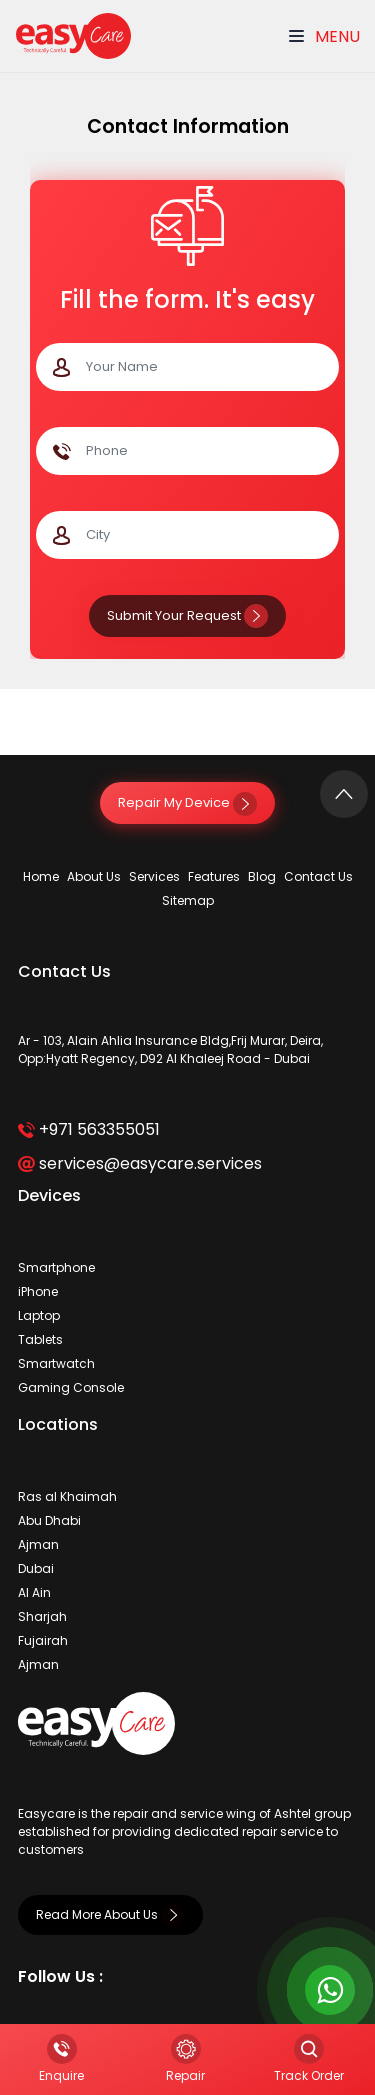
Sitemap (188, 900)
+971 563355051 (88, 1129)
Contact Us (318, 876)
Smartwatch (56, 1363)
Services (154, 876)
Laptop (39, 1315)
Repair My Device (187, 802)
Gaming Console (71, 1387)
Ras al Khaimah (67, 1496)
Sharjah (42, 1616)
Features (214, 876)
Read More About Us (110, 1914)
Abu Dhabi (49, 1520)
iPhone (38, 1291)
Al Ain (34, 1592)
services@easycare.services (139, 1163)
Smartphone (56, 1267)
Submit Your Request (187, 615)
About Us (94, 876)
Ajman (38, 1544)
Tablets (40, 1339)
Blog (262, 876)
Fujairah (43, 1640)
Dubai (36, 1568)
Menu (324, 36)
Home (41, 876)
